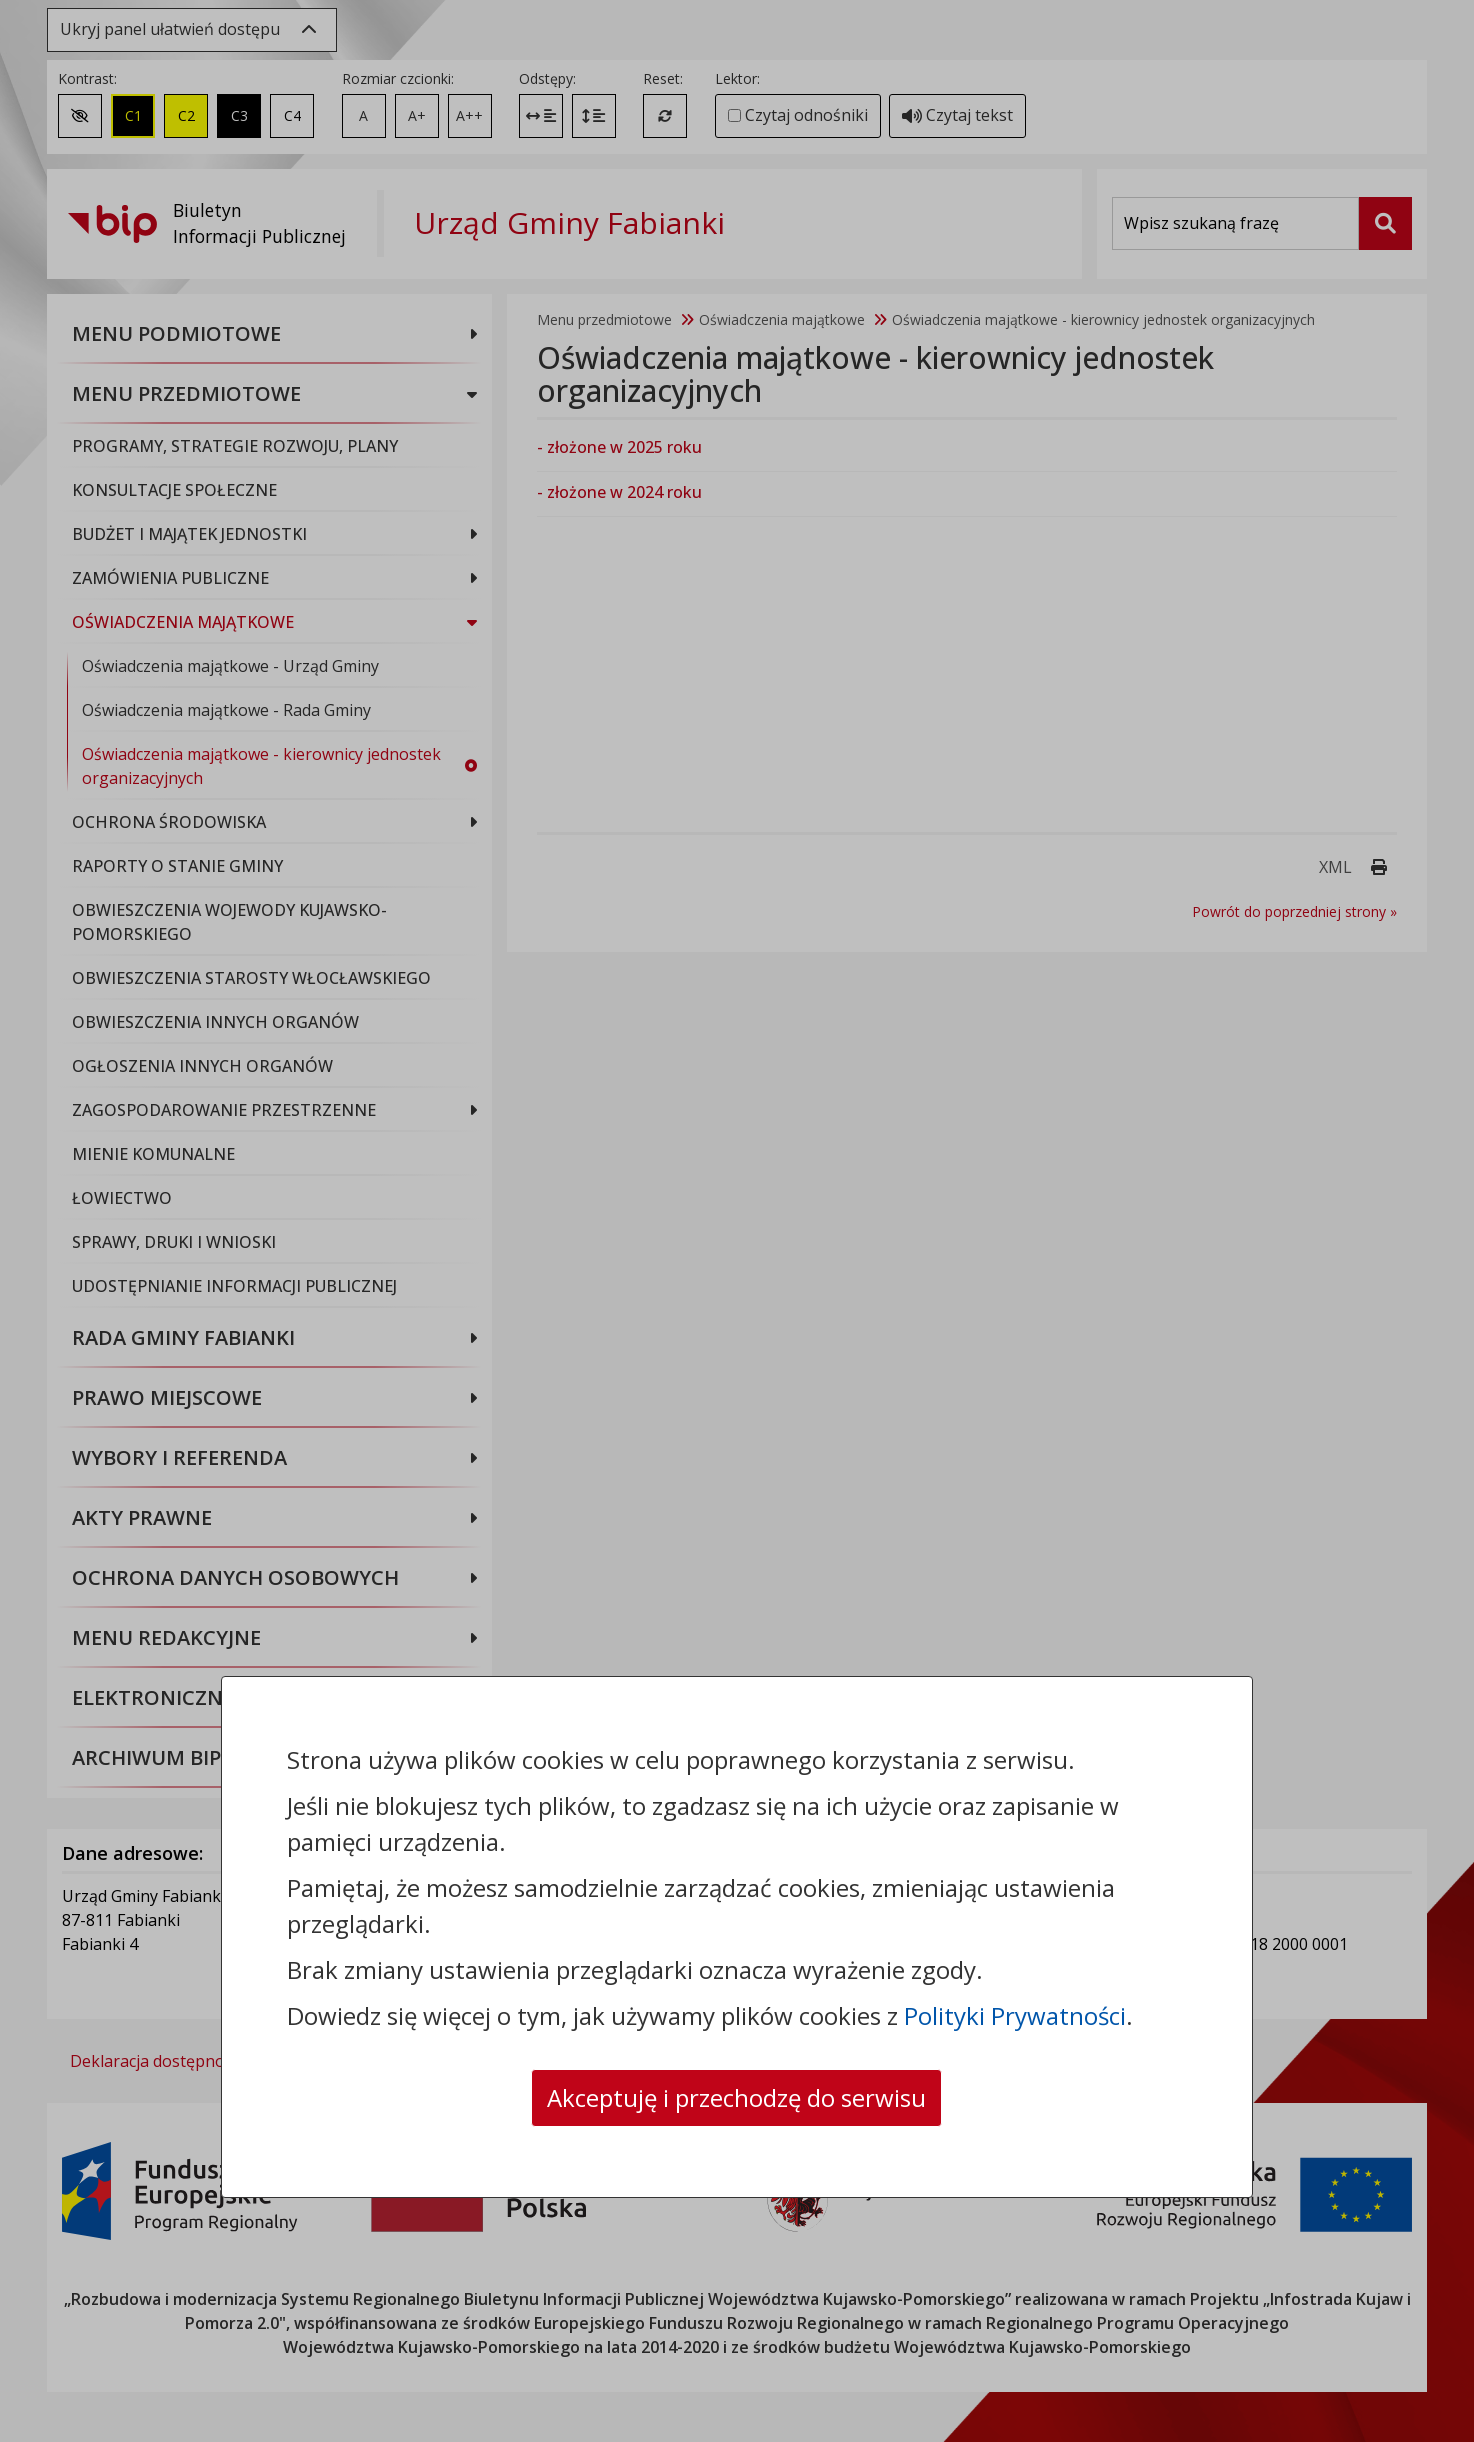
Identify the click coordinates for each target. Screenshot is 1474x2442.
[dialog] (737, 1221)
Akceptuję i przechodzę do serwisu (736, 2097)
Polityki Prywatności (1015, 2015)
